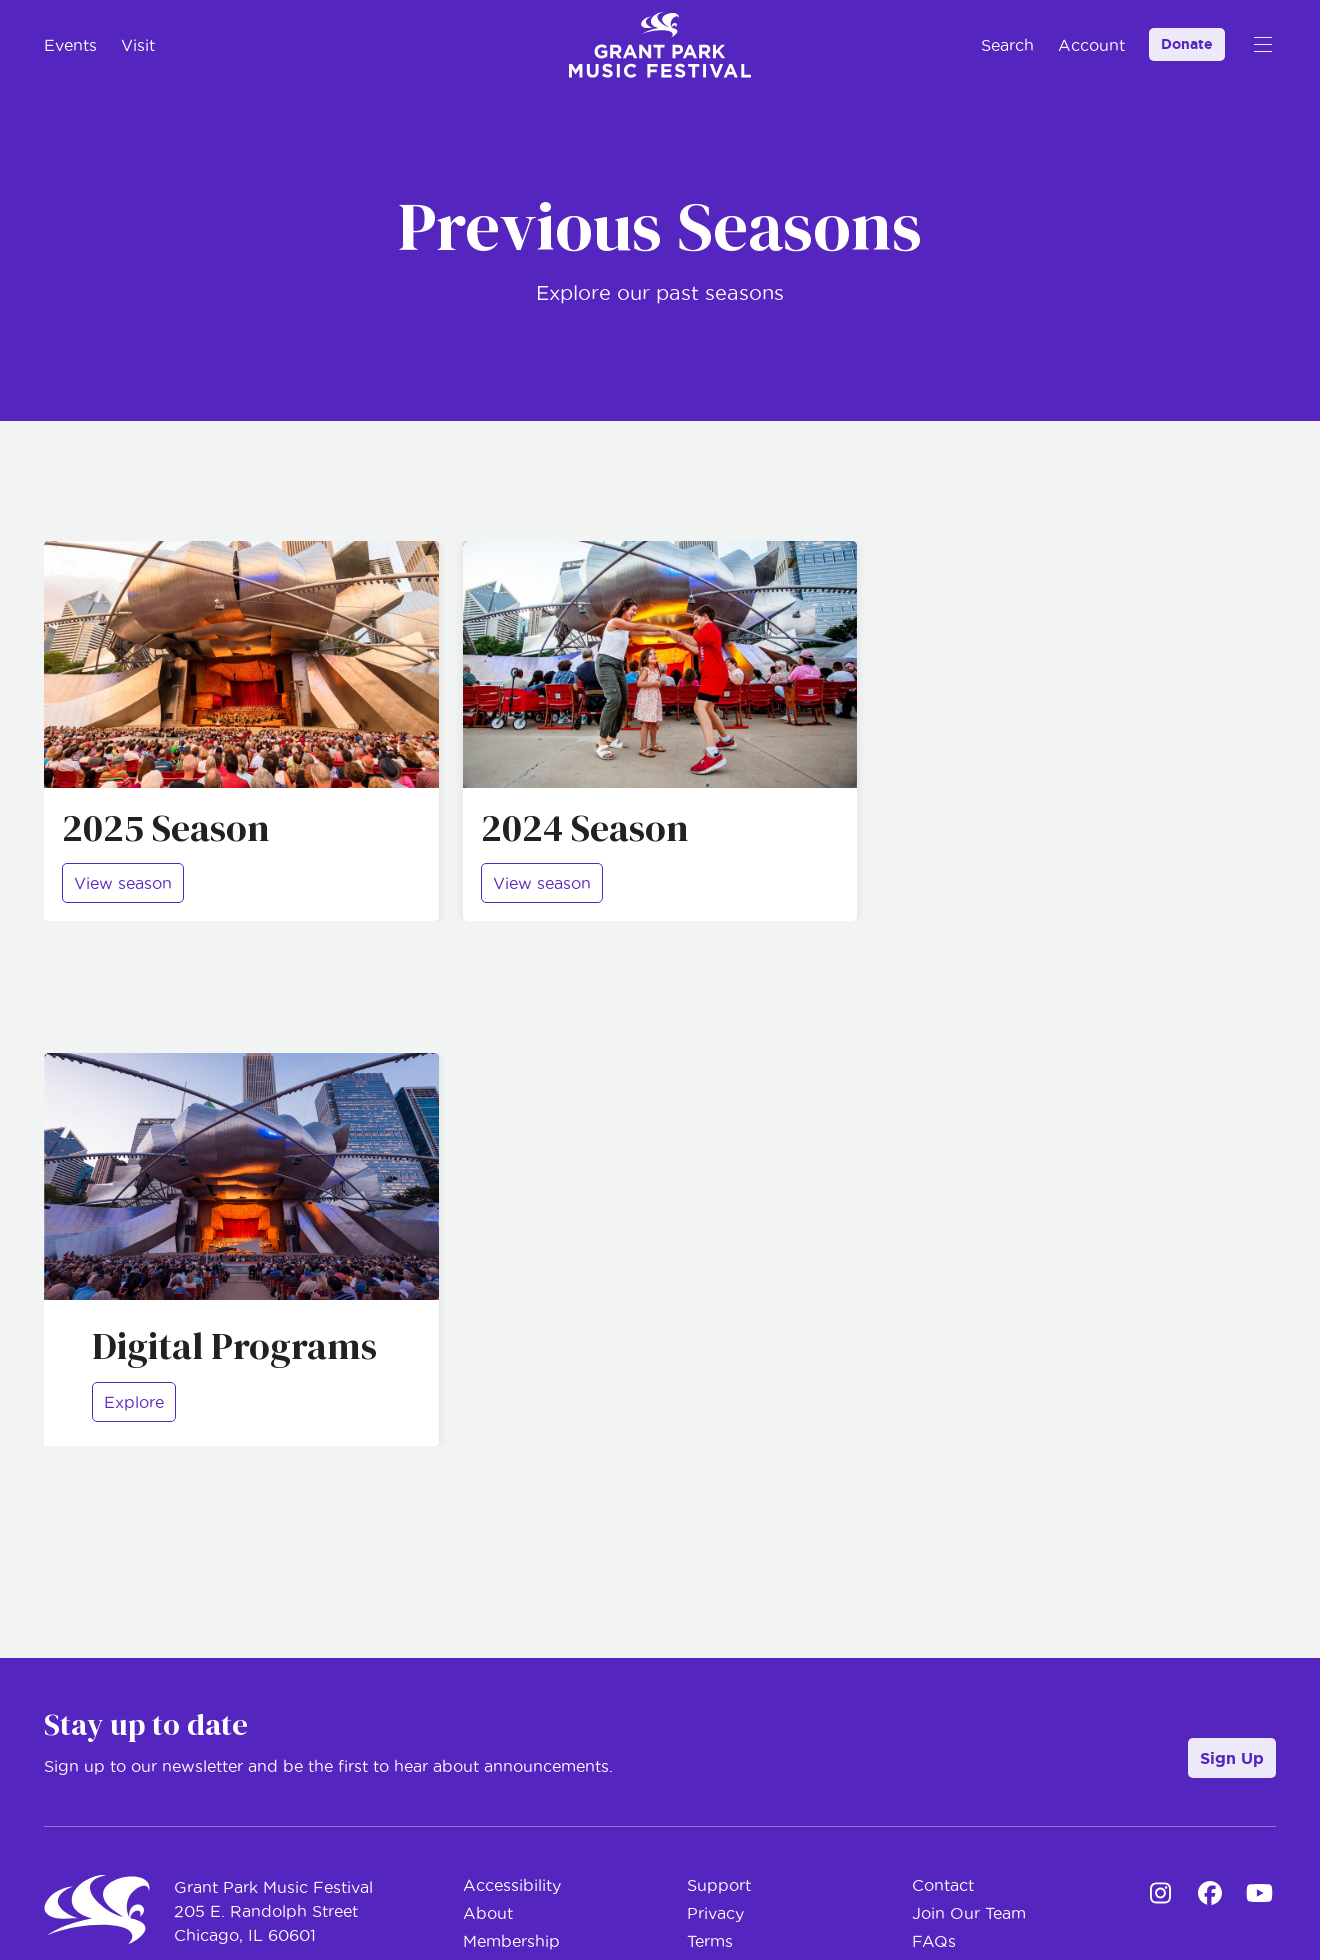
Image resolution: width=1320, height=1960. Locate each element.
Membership (511, 1941)
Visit (138, 45)
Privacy (715, 1913)
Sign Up (1232, 1758)
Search (1007, 45)
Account (1091, 45)
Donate (1187, 44)
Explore (134, 1402)
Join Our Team (969, 1913)
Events (70, 45)
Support (719, 1885)
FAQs (934, 1941)
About (488, 1913)
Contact (943, 1885)
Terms (710, 1941)
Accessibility (512, 1885)
